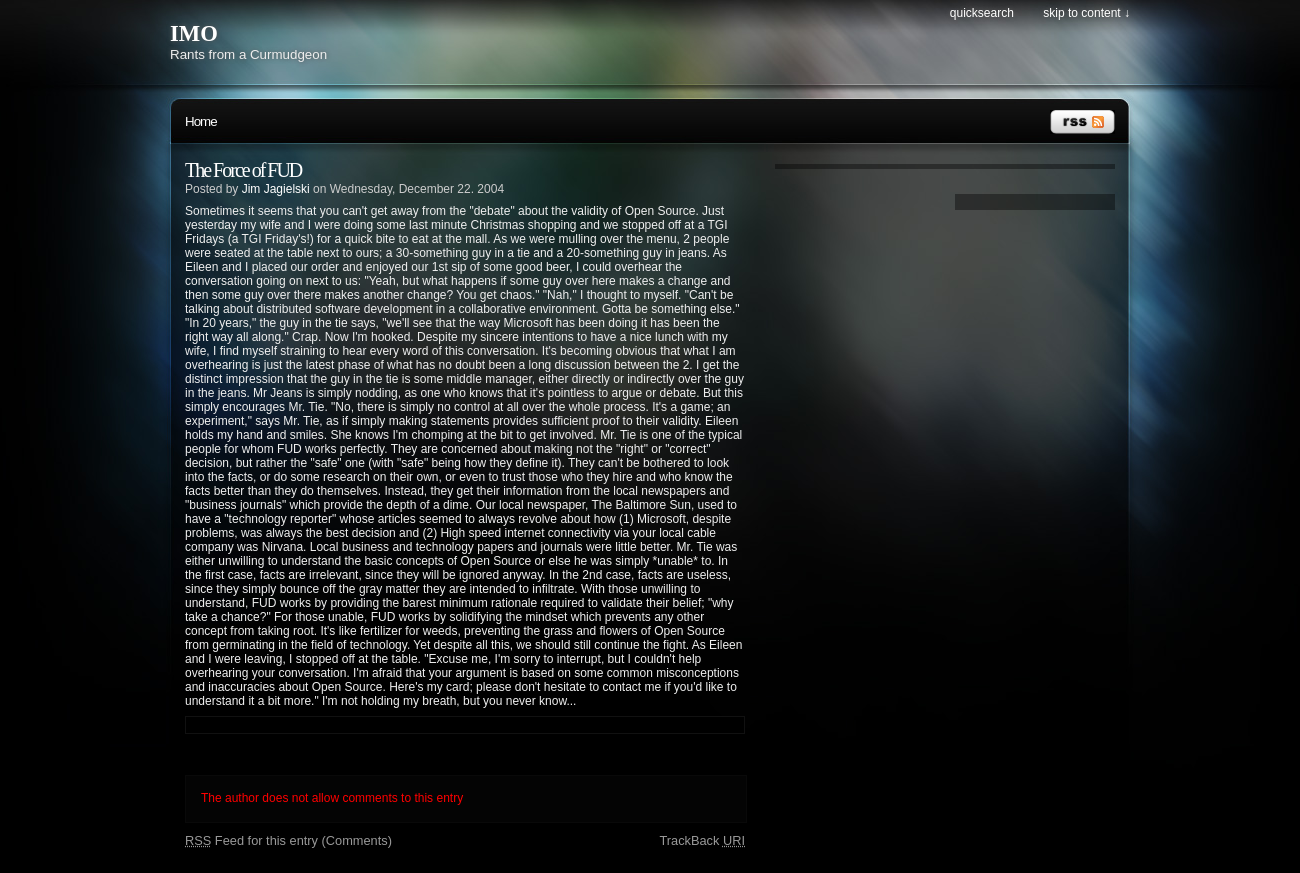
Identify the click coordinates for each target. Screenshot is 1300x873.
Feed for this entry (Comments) (288, 840)
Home (201, 121)
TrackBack (702, 840)
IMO (194, 33)
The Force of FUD (243, 170)
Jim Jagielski (276, 189)
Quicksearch (982, 13)
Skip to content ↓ (1086, 13)
